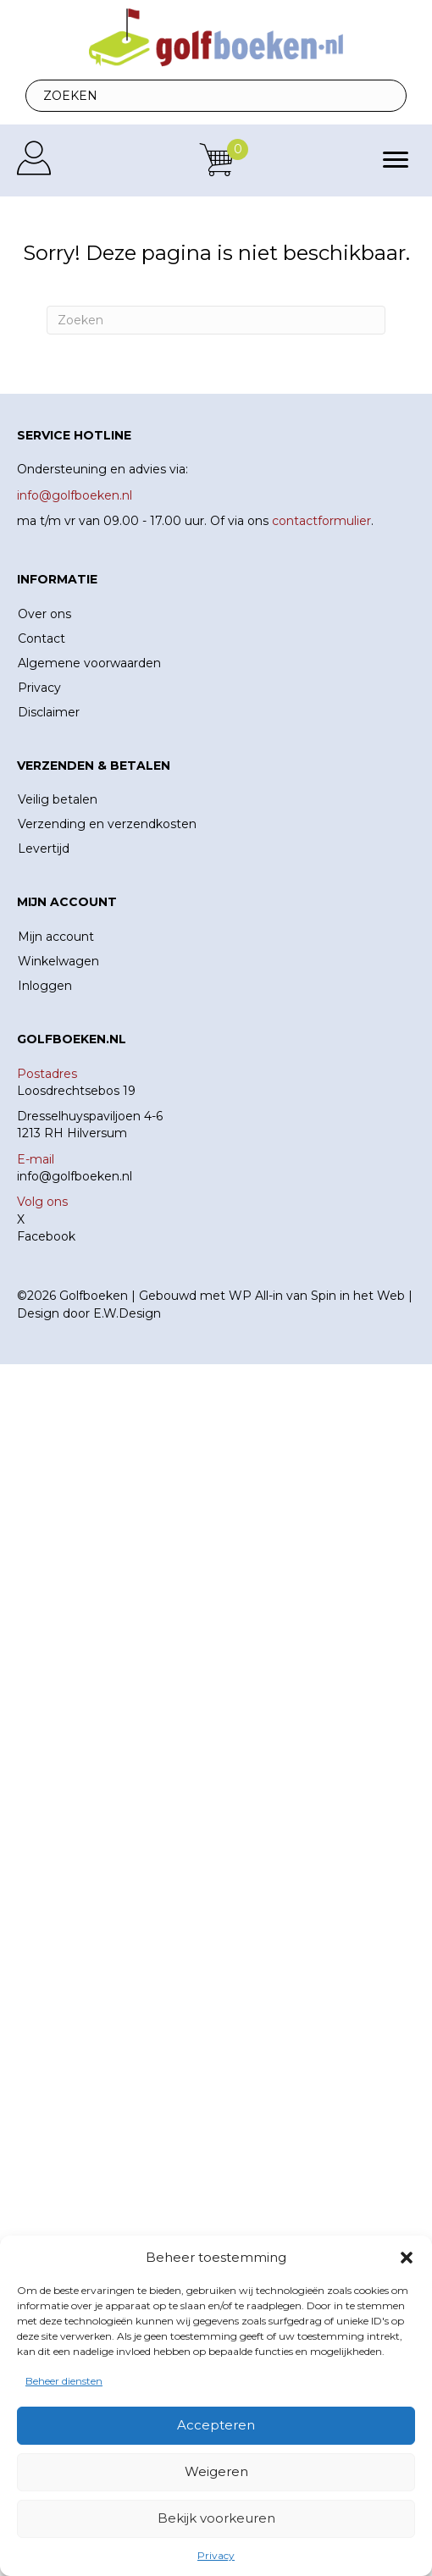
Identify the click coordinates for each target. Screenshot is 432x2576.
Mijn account (56, 936)
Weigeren (216, 2471)
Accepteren (216, 2425)
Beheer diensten (63, 2380)
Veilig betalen (57, 799)
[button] (406, 2257)
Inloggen (45, 985)
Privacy (216, 2555)
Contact (41, 638)
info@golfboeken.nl (74, 1176)
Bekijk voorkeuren (216, 2518)
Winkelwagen (58, 961)
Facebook (46, 1236)
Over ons (44, 614)
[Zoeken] (216, 320)
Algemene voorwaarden (89, 663)
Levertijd (43, 848)
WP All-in (256, 1295)
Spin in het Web (358, 1295)
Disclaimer (49, 712)
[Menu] (395, 160)
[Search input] (216, 96)
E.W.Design (127, 1313)
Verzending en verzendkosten (107, 824)
